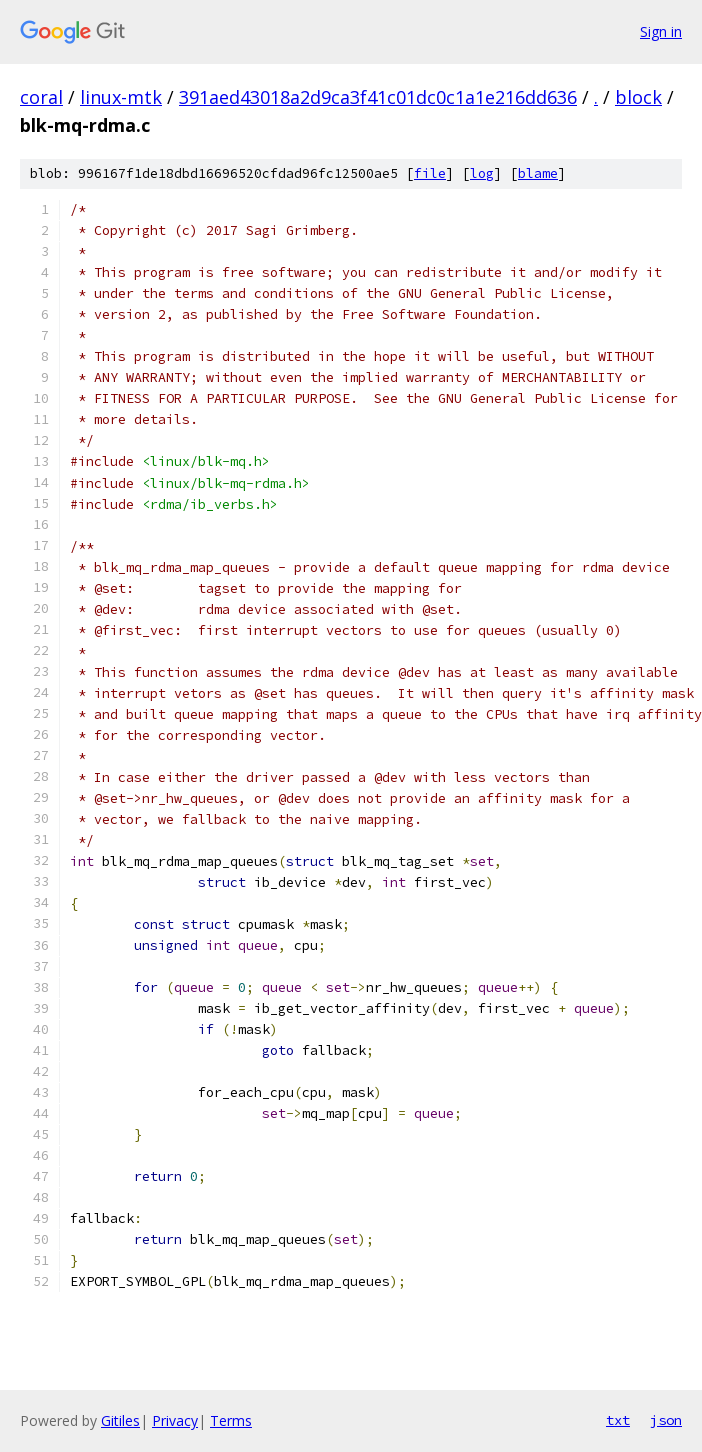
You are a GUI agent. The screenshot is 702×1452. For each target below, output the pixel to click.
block (638, 97)
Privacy (175, 1420)
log (482, 173)
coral (41, 97)
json (666, 1420)
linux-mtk (121, 97)
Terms (231, 1420)
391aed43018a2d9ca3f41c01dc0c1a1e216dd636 (378, 97)
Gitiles (120, 1420)
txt (618, 1420)
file (430, 173)
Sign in (661, 31)
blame (538, 173)
